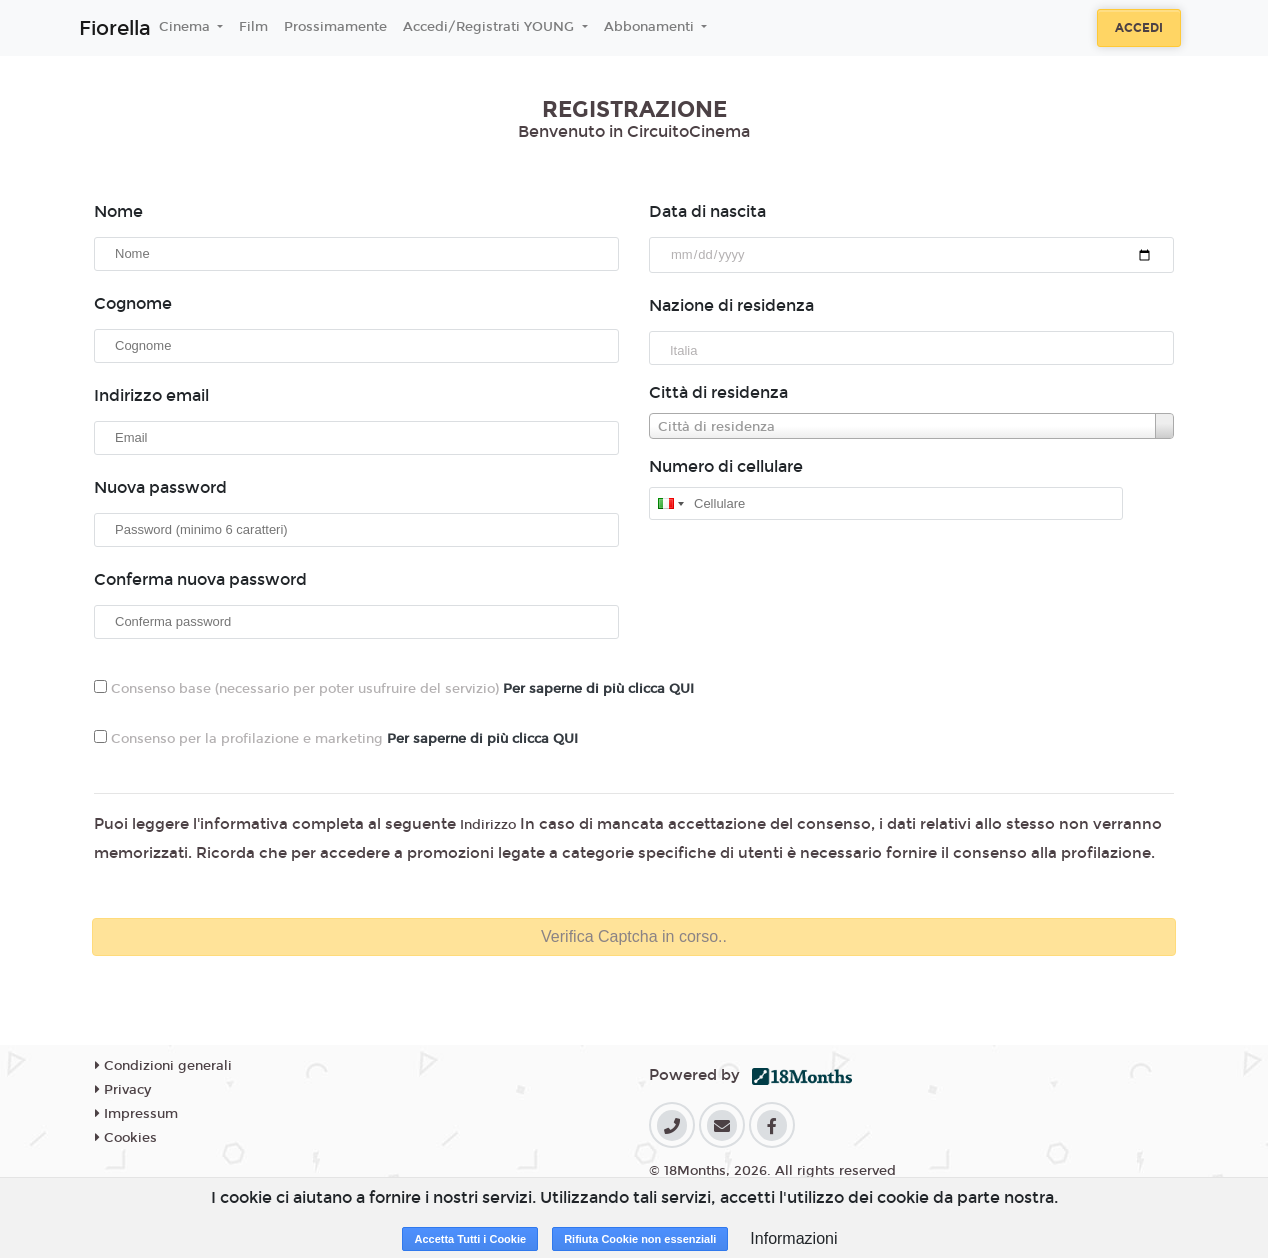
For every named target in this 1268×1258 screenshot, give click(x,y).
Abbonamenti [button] (651, 27)
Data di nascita (707, 211)
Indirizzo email (151, 395)
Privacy (123, 1090)
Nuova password (160, 487)
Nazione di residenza (731, 305)
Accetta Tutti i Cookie (470, 1239)
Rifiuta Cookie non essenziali (640, 1239)
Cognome (133, 303)
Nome (118, 211)
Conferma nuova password (200, 579)
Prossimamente (335, 27)
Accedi (1139, 28)
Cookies (126, 1138)
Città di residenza (718, 392)
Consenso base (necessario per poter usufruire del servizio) (394, 688)
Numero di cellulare (726, 466)
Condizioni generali (163, 1066)
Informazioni (793, 1238)
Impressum (136, 1114)
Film (253, 27)
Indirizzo (488, 825)
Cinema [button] (186, 27)
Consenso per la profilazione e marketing (336, 738)
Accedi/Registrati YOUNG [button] (490, 27)
